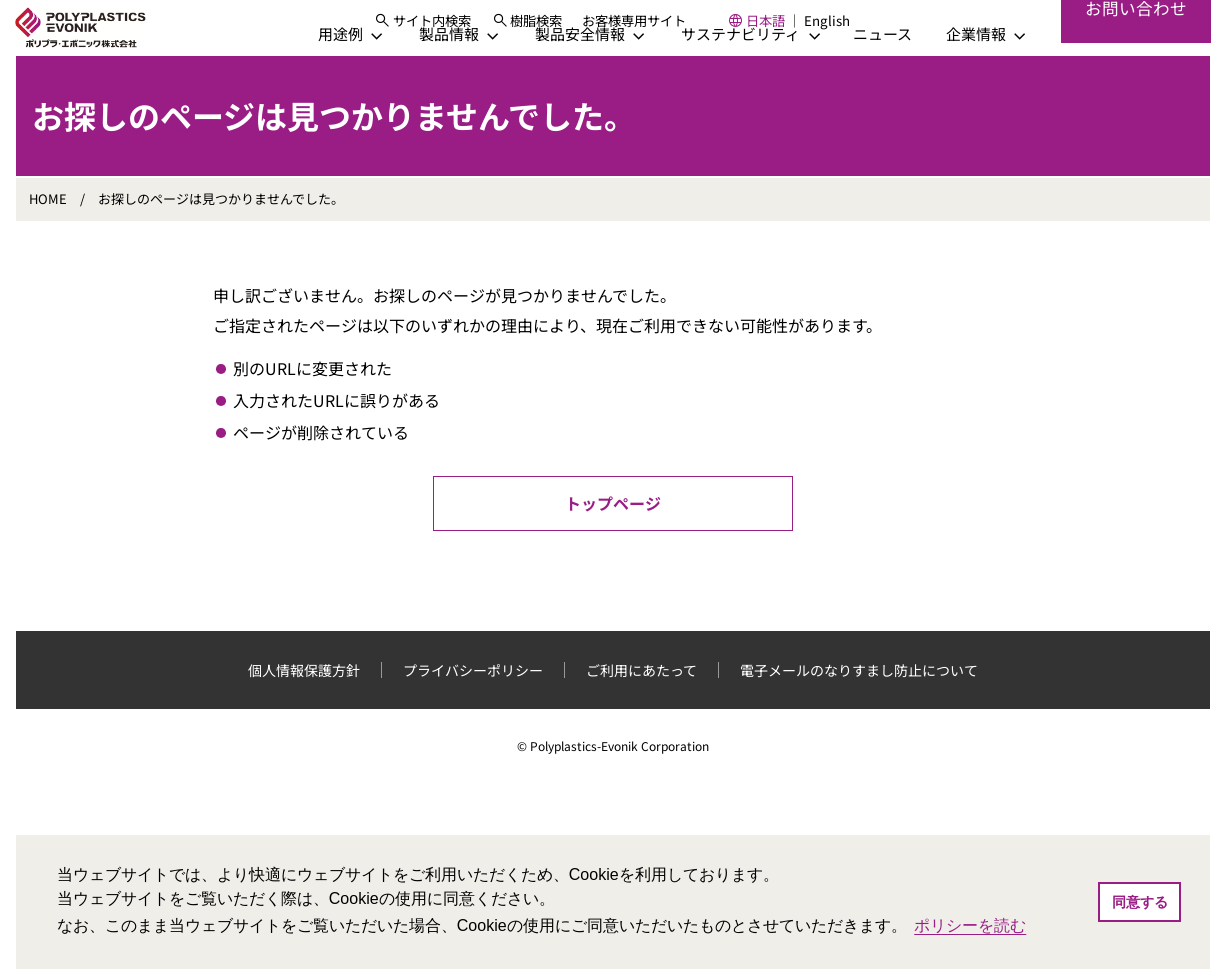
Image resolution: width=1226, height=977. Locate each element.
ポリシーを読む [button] (970, 925)
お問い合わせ (1135, 50)
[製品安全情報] (574, 78)
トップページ (613, 548)
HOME (48, 243)
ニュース (867, 78)
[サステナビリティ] (734, 78)
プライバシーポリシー (473, 715)
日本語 (809, 29)
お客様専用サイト (679, 29)
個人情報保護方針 (304, 715)
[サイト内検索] (466, 29)
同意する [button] (1140, 902)
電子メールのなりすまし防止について (859, 715)
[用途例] (334, 78)
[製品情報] (443, 78)
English (872, 29)
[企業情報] (970, 78)
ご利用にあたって (641, 715)
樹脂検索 (581, 29)
